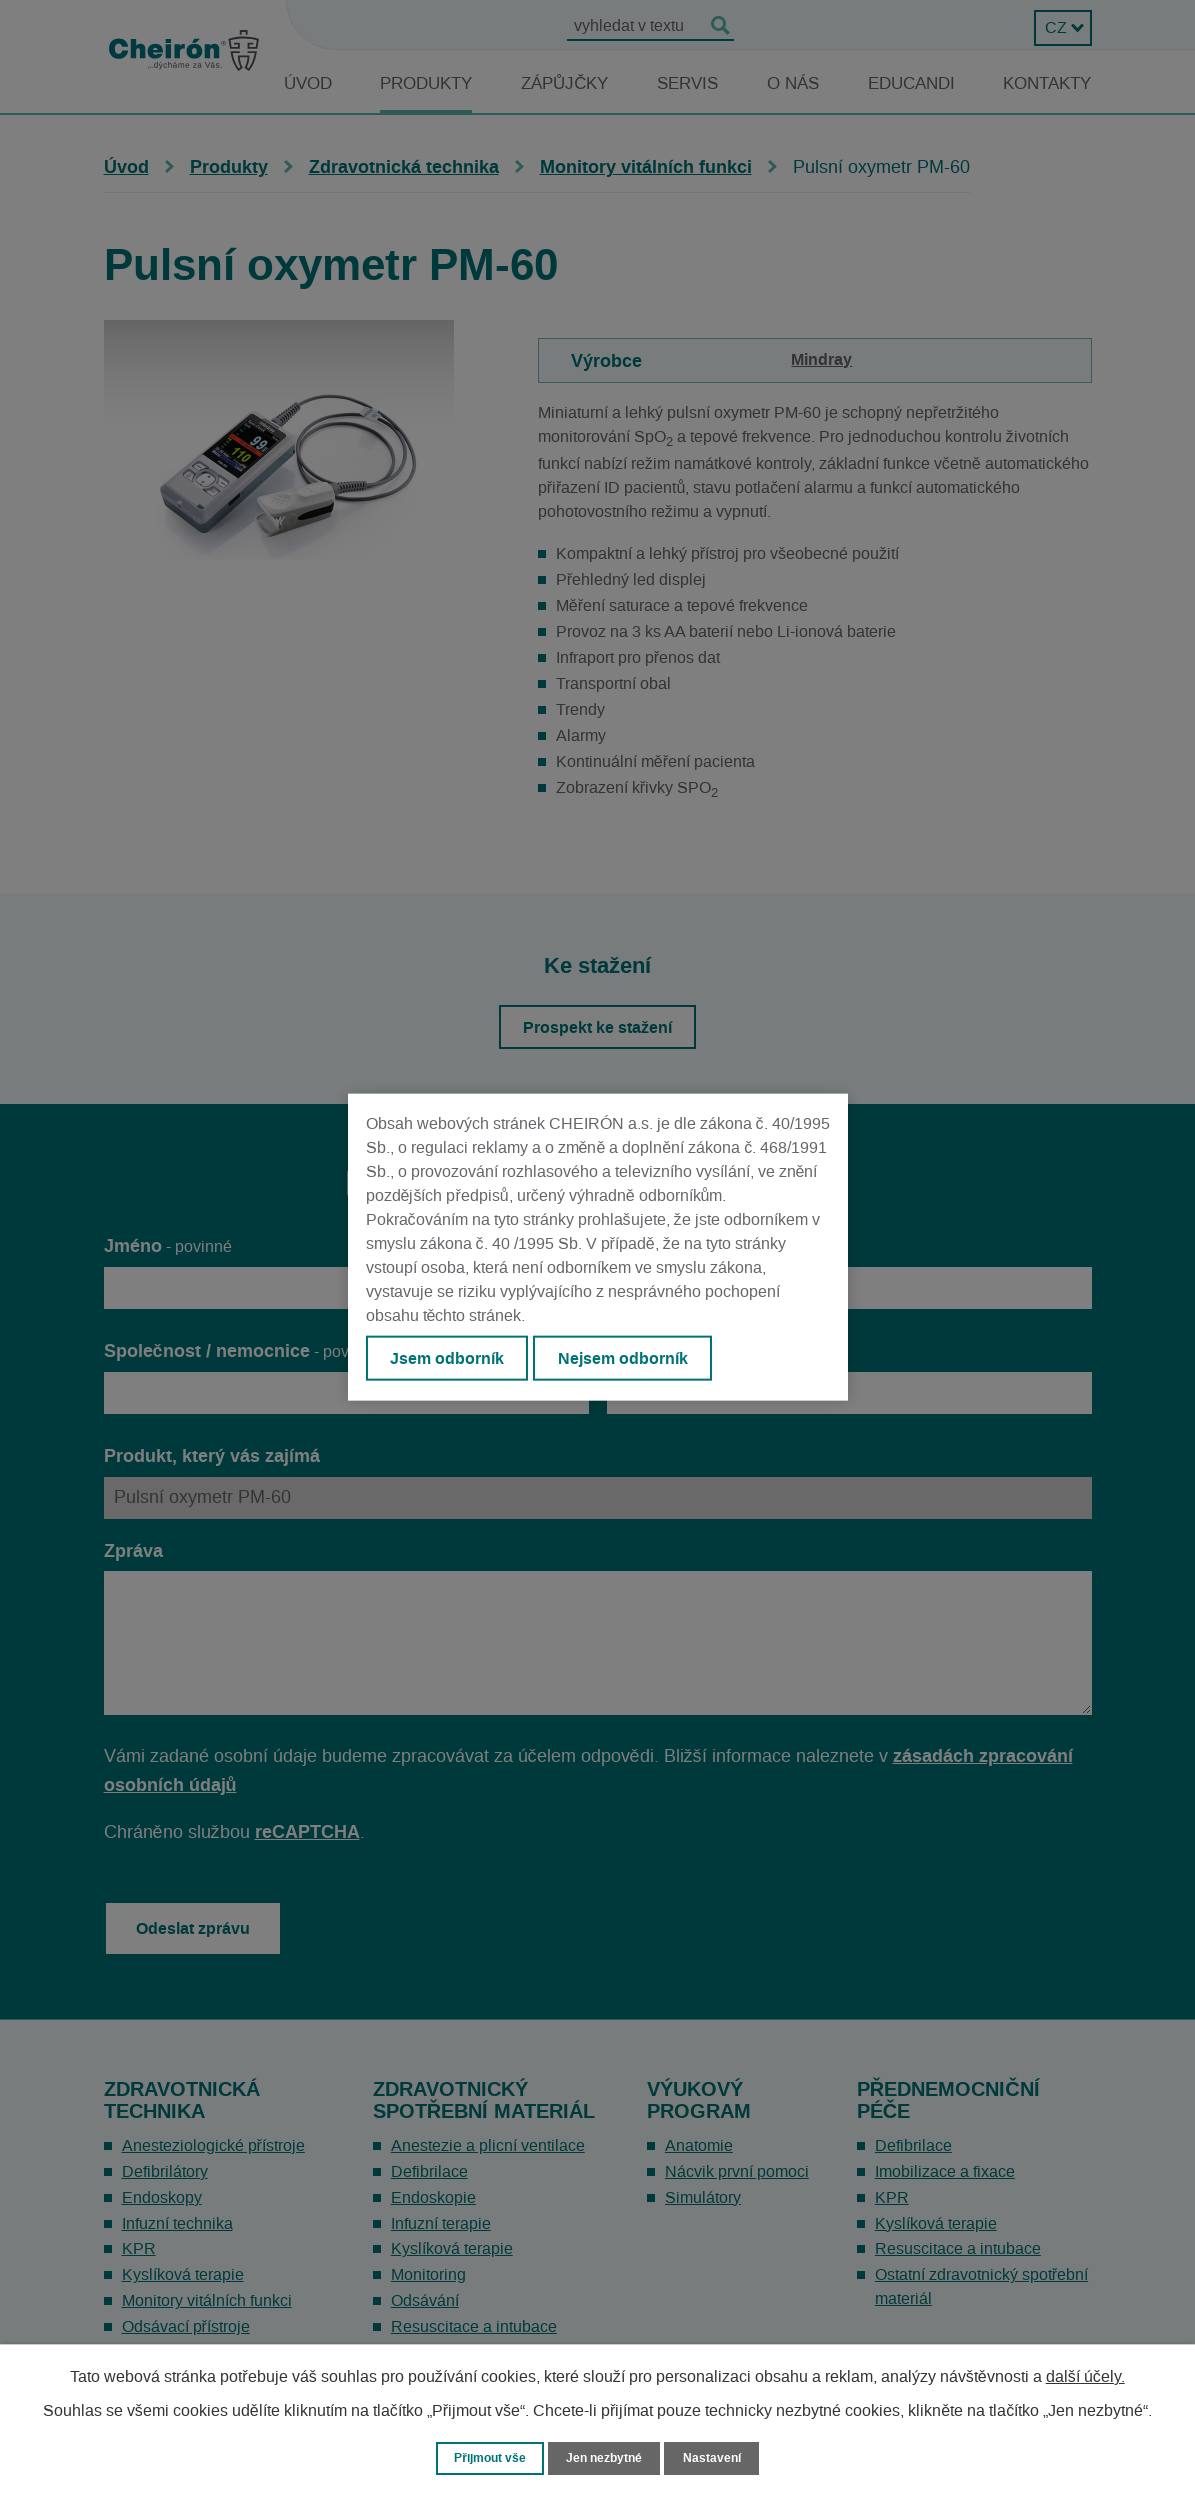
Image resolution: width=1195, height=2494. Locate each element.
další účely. (1085, 2376)
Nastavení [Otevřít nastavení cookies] (718, 2457)
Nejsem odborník (628, 1359)
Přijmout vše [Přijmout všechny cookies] (486, 2457)
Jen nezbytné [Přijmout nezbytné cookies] (607, 2457)
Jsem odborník (449, 1359)
